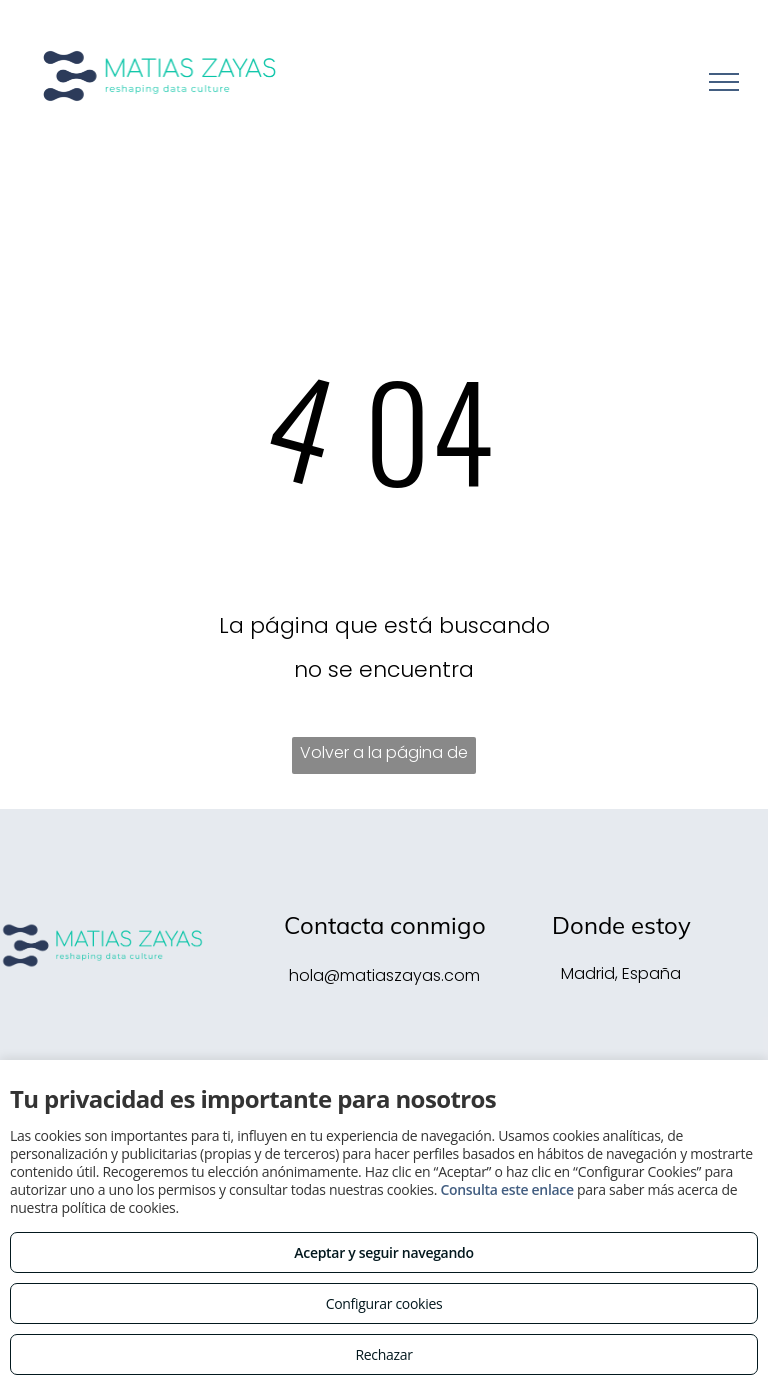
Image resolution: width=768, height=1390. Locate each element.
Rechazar (383, 1354)
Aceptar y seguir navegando (383, 1252)
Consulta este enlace (506, 1189)
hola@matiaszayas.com (384, 975)
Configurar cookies (384, 1303)
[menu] (724, 82)
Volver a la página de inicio (384, 757)
